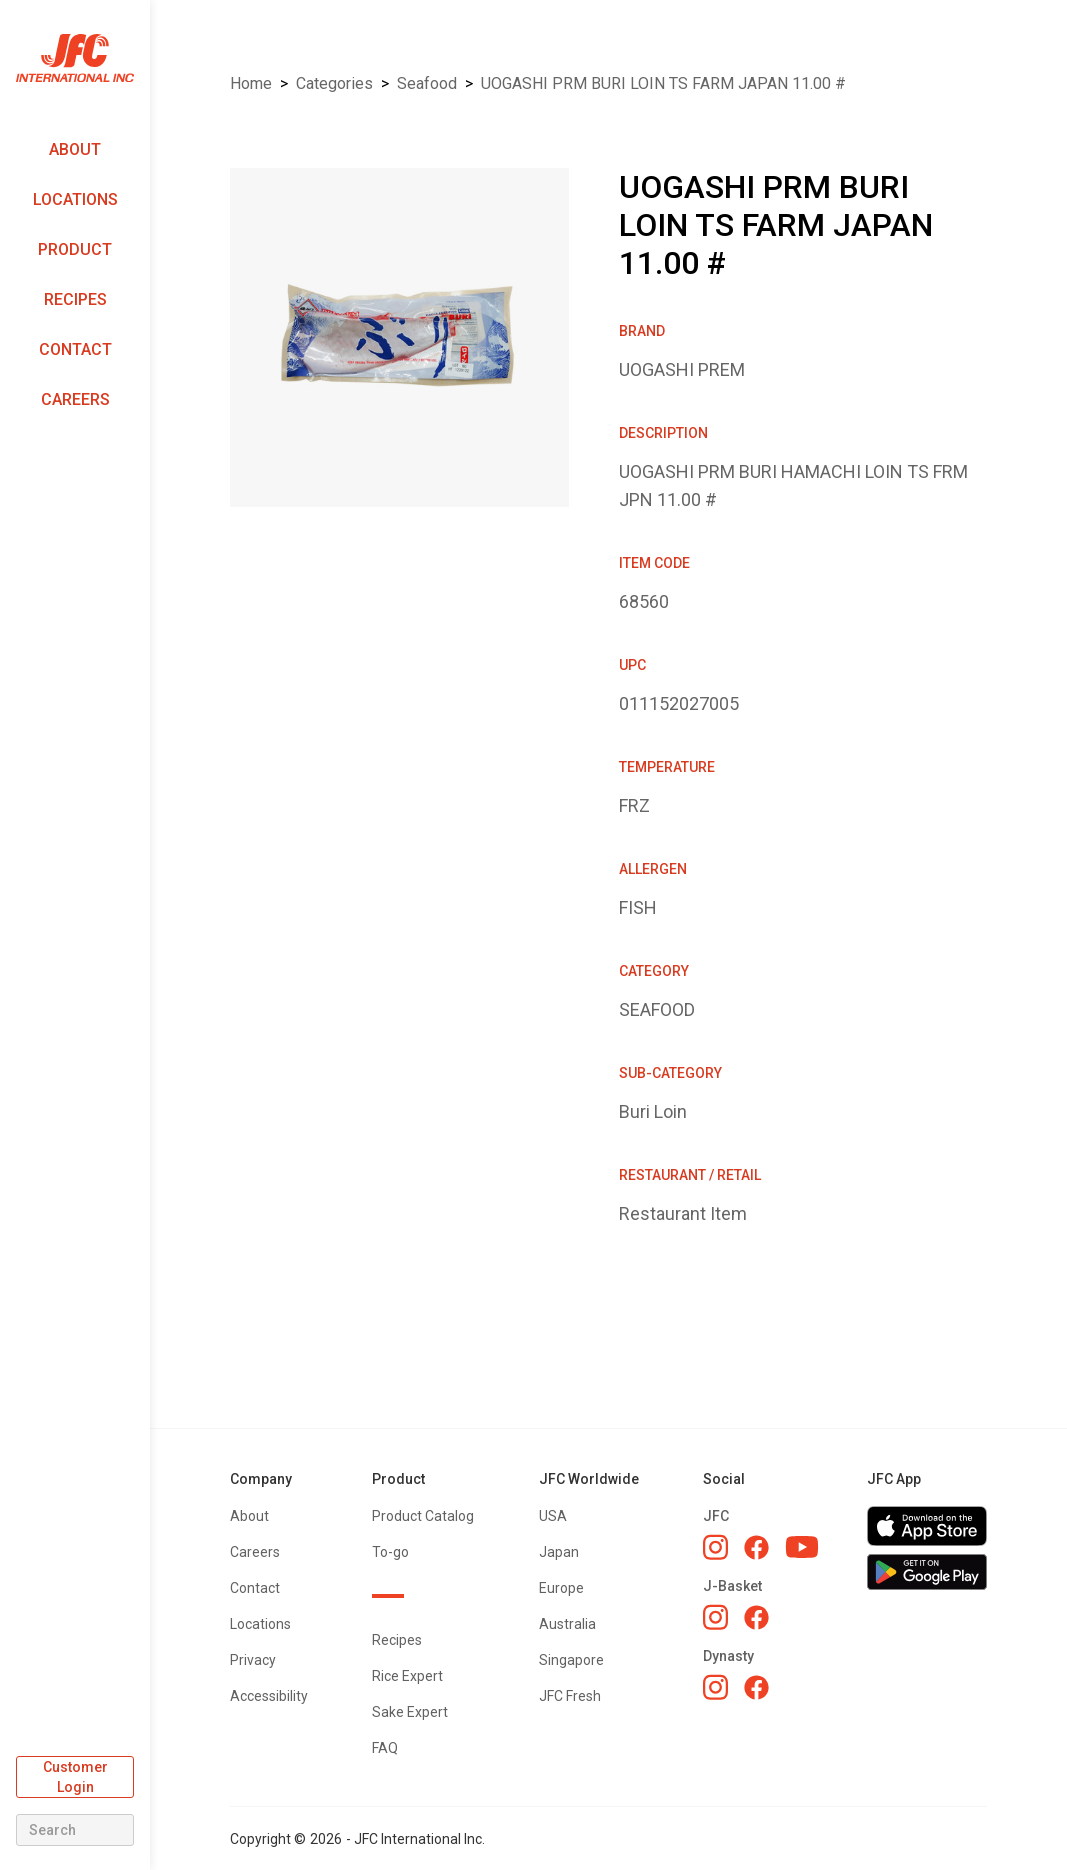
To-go (390, 1552)
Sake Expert (410, 1712)
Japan (559, 1552)
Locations (75, 199)
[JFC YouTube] (802, 1547)
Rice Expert (407, 1676)
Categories (334, 83)
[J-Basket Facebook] (756, 1617)
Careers (75, 399)
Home (251, 83)
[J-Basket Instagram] (715, 1617)
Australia (567, 1624)
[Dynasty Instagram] (715, 1687)
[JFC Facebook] (756, 1547)
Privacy (253, 1660)
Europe (561, 1588)
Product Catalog (423, 1516)
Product (75, 249)
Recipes (75, 299)
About (75, 149)
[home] (75, 58)
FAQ (385, 1748)
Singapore (571, 1660)
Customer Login (75, 1777)
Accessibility (269, 1696)
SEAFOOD (427, 83)
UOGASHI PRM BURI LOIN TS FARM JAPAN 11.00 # (663, 83)
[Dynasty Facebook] (756, 1687)
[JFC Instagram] (715, 1547)
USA (553, 1516)
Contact (75, 349)
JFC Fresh (570, 1696)
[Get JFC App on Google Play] (927, 1572)
